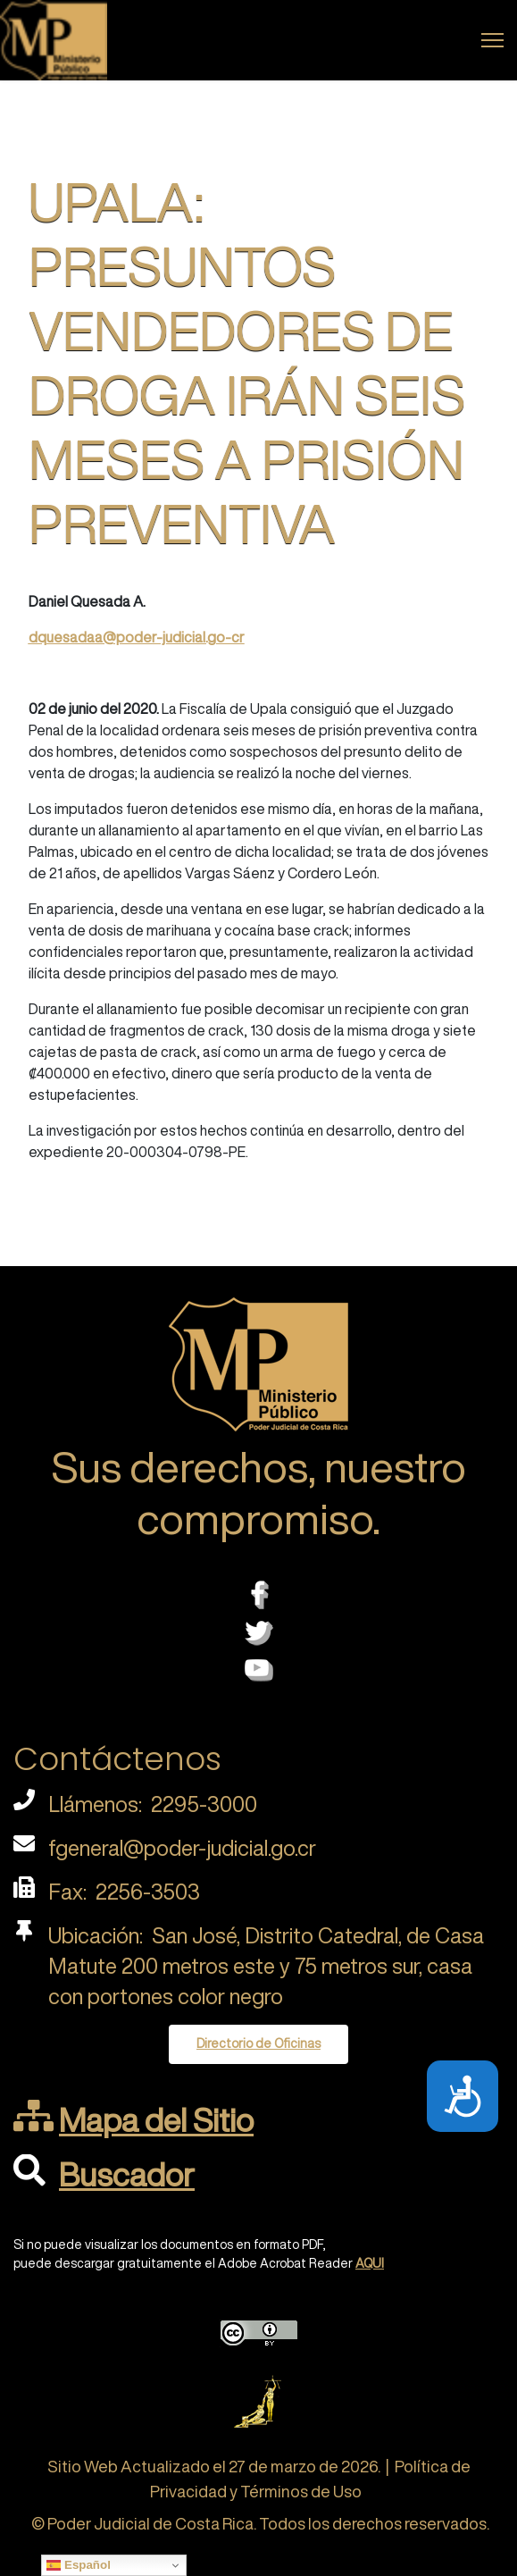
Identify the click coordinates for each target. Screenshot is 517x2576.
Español (78, 2565)
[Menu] (492, 40)
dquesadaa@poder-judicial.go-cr (137, 637)
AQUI (369, 2263)
